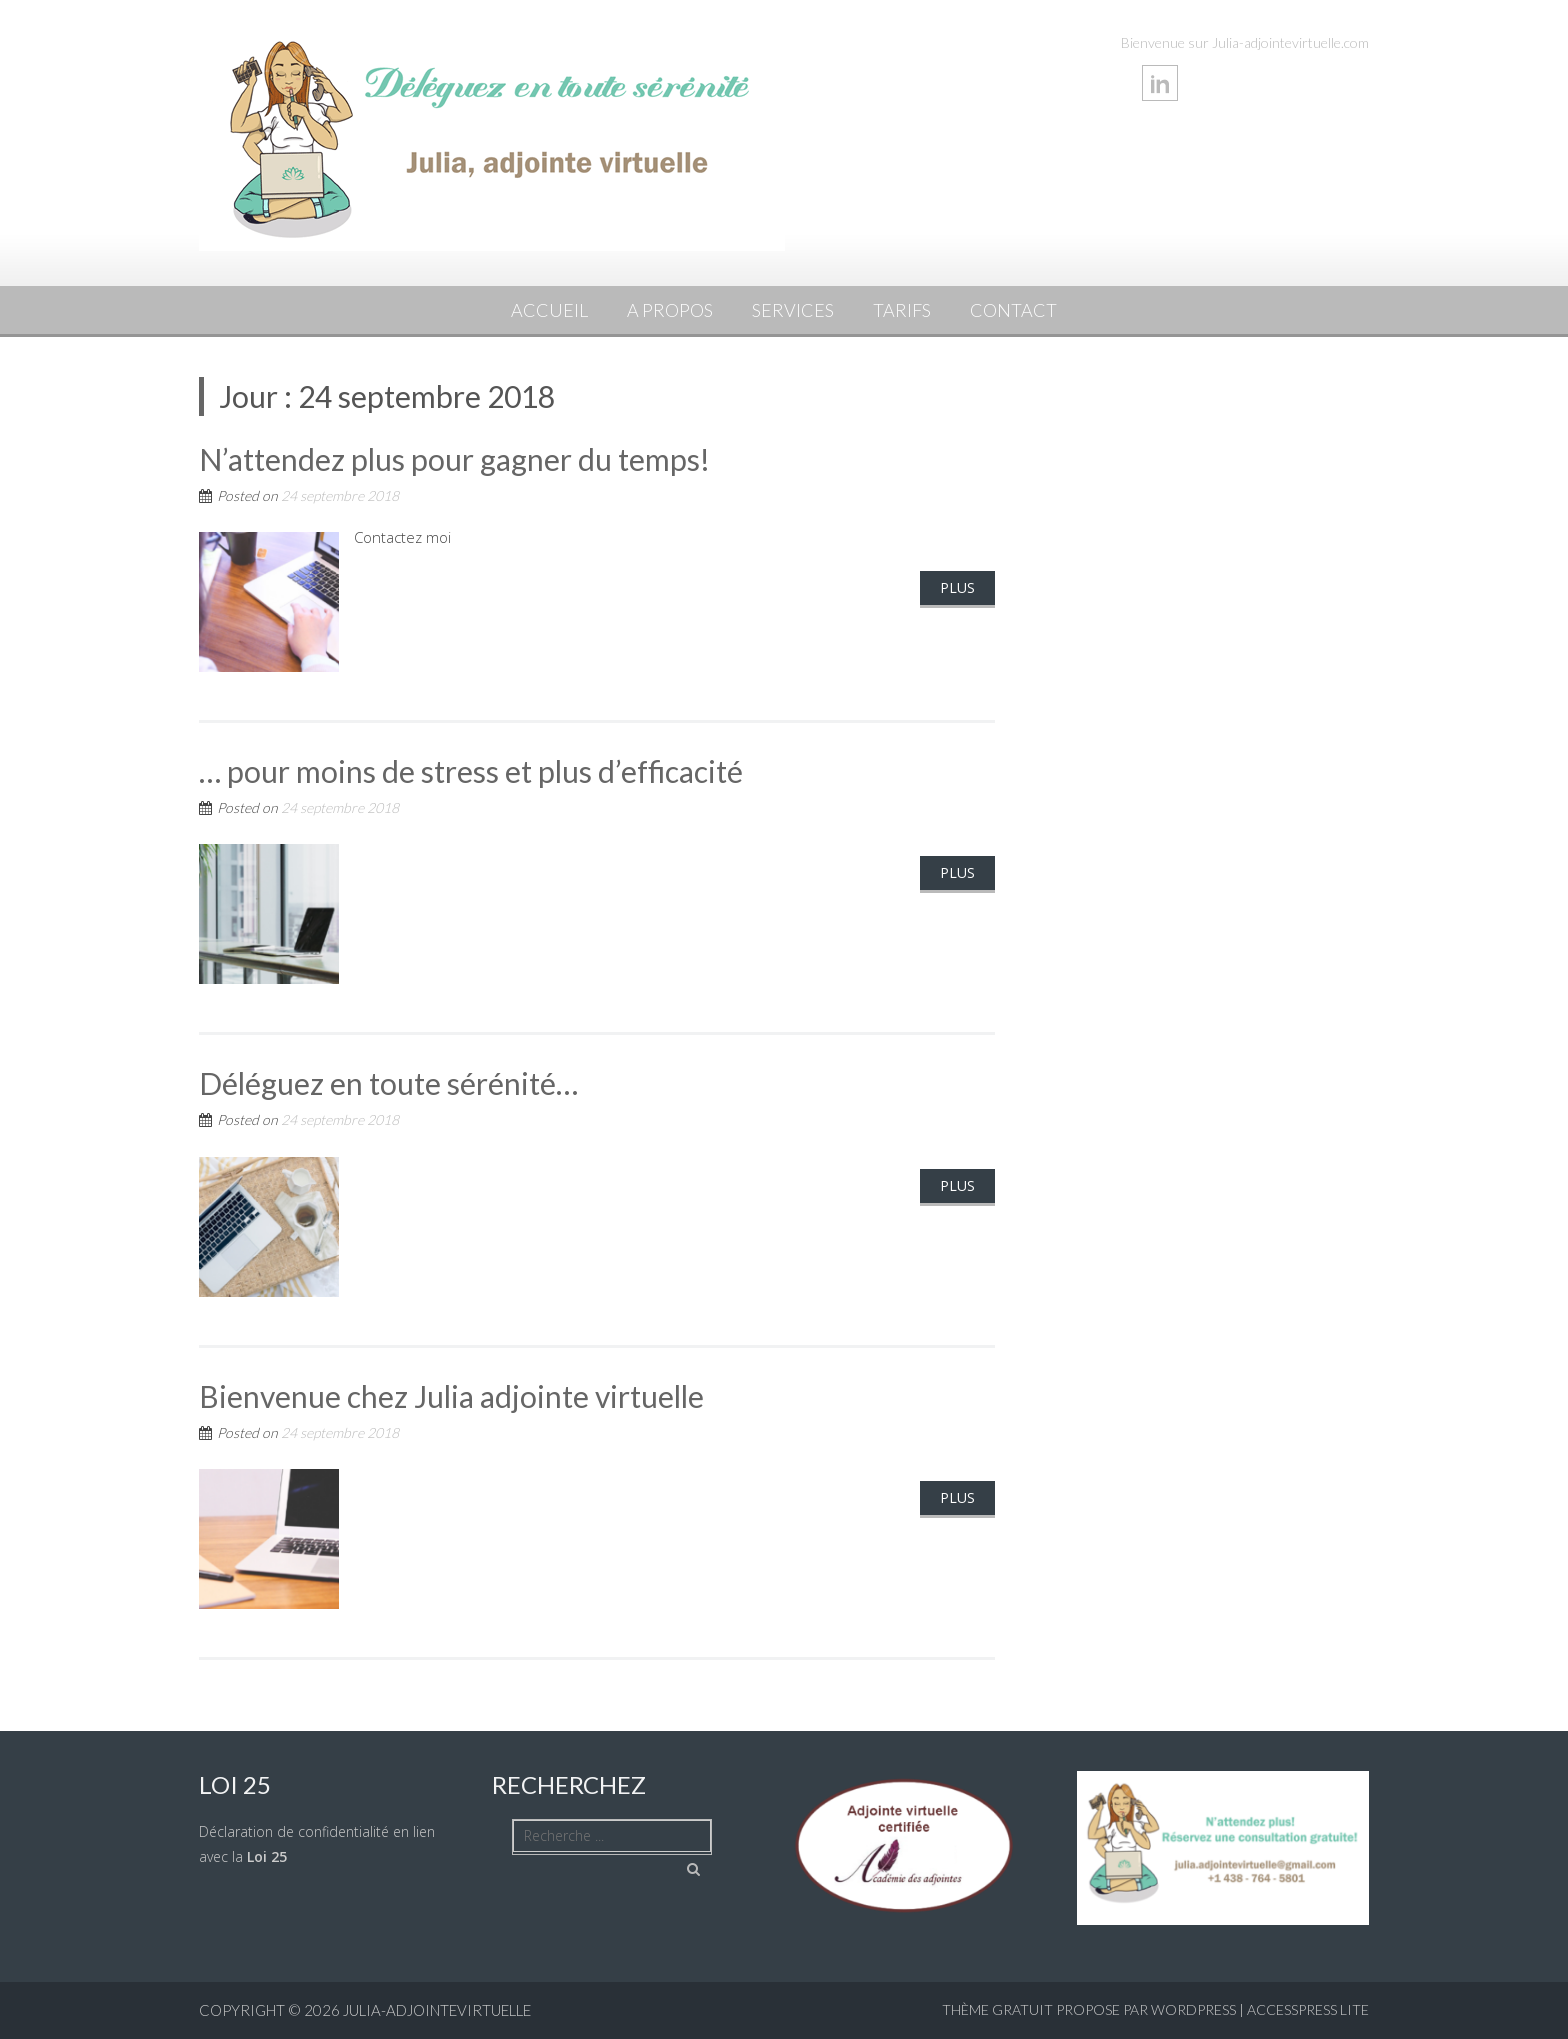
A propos (670, 310)
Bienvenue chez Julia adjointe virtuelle (451, 1396)
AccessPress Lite (1308, 2009)
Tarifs (902, 310)
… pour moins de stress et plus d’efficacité (471, 771)
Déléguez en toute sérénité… (388, 1083)
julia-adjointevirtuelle (437, 2010)
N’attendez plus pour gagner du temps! (454, 459)
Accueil (549, 310)
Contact (1013, 310)
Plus (957, 587)
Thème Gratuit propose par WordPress (1089, 2009)
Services (793, 310)
